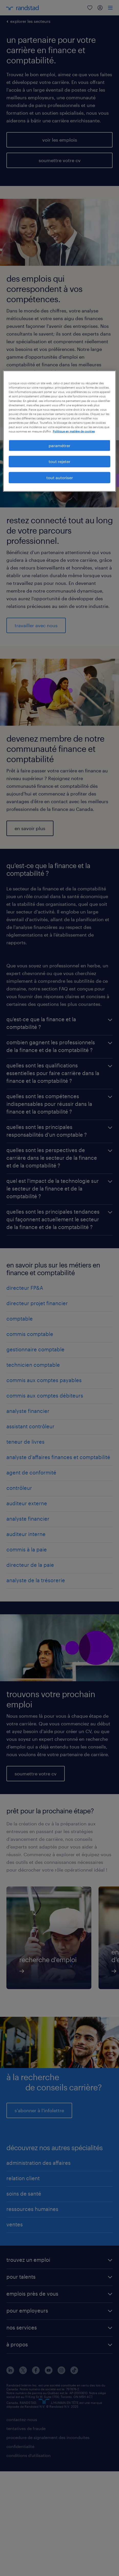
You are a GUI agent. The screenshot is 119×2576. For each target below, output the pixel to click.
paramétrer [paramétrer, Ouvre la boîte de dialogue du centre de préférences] (59, 445)
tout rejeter (59, 461)
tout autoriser (59, 477)
